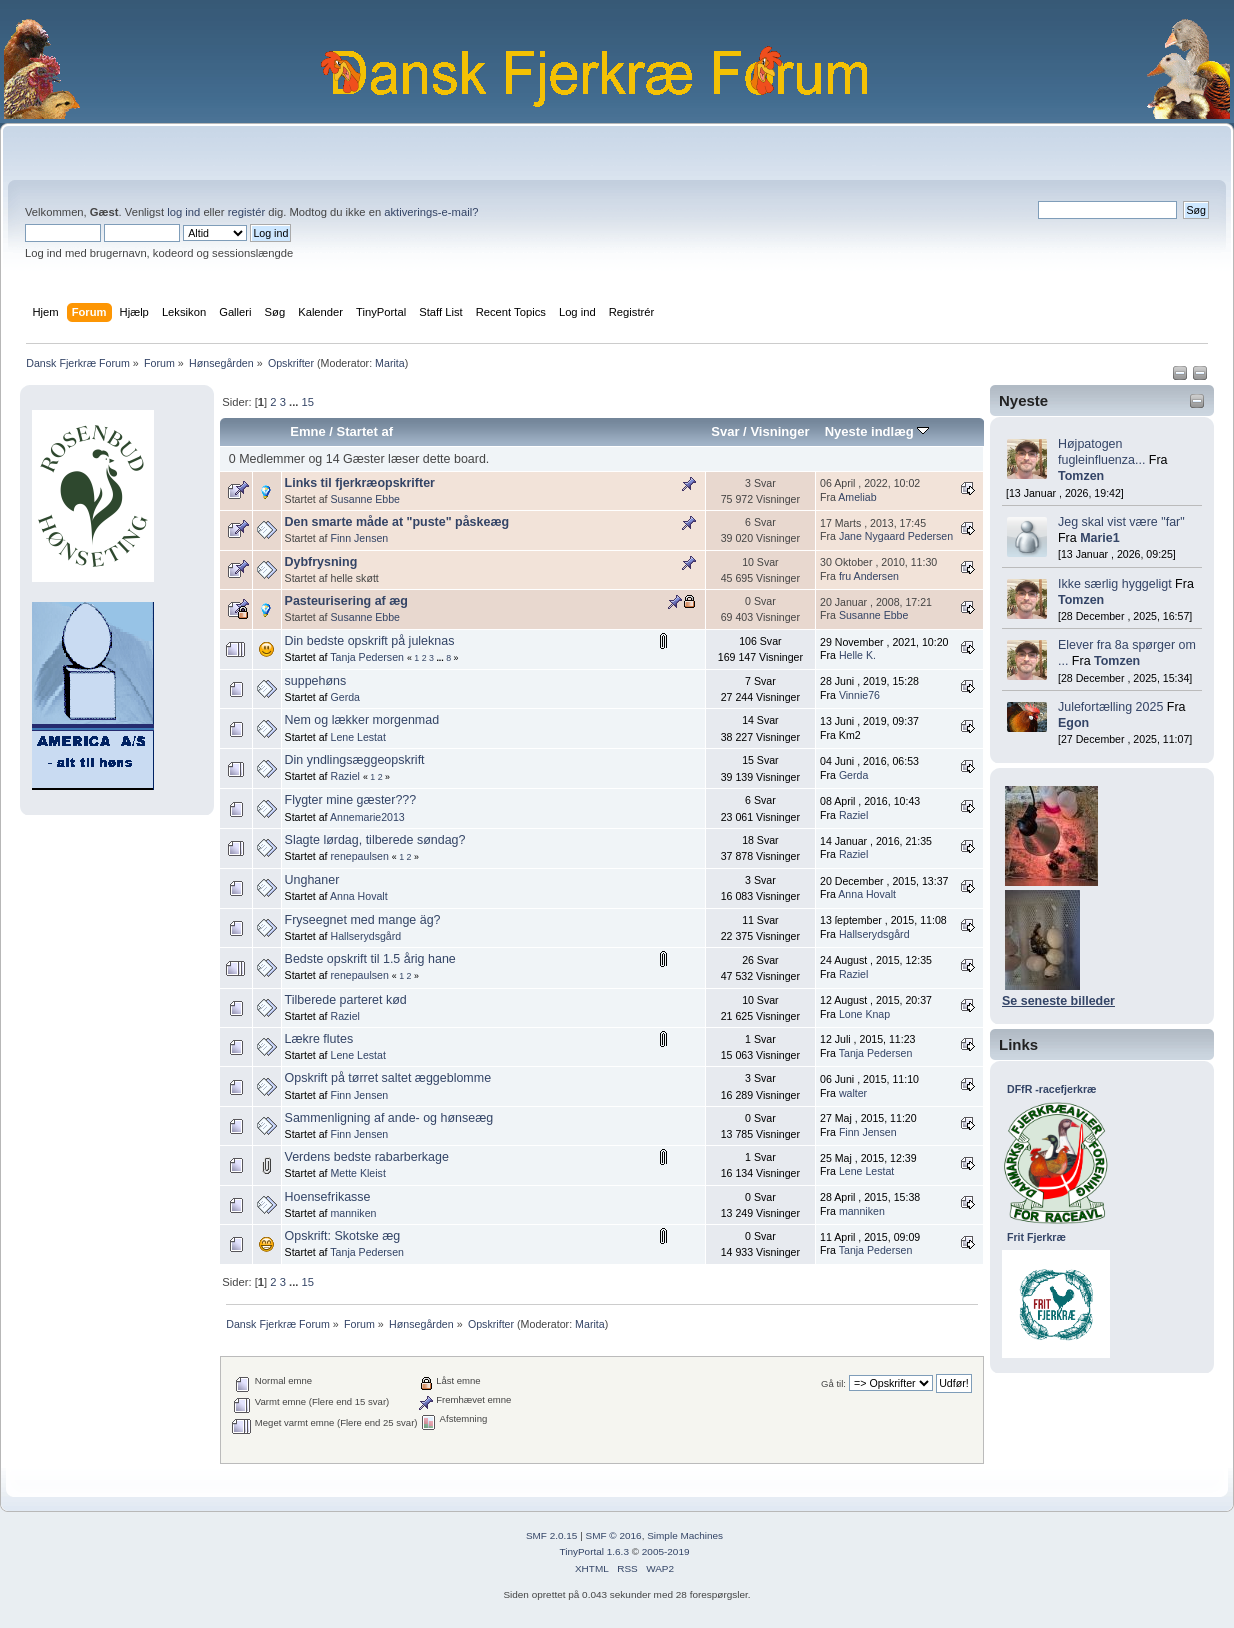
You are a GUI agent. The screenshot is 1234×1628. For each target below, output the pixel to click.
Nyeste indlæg (877, 431)
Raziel (345, 776)
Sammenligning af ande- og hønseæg (389, 1118)
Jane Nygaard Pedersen (896, 536)
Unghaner (312, 880)
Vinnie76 (859, 695)
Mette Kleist (358, 1173)
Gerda (345, 697)
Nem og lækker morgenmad (362, 720)
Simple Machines (685, 1535)
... (295, 402)
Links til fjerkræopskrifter (360, 483)
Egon (1073, 723)
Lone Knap (864, 1014)
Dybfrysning (321, 562)
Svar (725, 431)
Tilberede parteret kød (346, 1000)
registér (246, 212)
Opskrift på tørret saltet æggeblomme (388, 1078)
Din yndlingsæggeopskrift (355, 760)
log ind (183, 212)
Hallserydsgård (366, 936)
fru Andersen (869, 576)
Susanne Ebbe (366, 499)
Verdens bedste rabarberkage (367, 1157)
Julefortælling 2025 (1110, 707)
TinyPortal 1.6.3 (593, 1551)
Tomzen (1081, 476)
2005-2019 (666, 1551)
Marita (390, 363)
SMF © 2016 (614, 1535)
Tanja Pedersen (367, 657)
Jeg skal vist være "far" (1121, 522)
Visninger (779, 431)
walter (853, 1093)
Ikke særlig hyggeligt (1115, 584)
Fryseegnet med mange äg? (363, 920)
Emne (308, 431)
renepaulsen (360, 856)
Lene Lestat (358, 737)
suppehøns (316, 681)
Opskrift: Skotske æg (343, 1236)
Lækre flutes (319, 1039)
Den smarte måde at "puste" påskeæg (397, 522)
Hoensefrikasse (328, 1197)
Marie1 (1100, 538)
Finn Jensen (360, 538)
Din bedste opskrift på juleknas (370, 641)
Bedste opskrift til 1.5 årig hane (370, 959)
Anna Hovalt (359, 896)
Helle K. (857, 655)
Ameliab (857, 497)
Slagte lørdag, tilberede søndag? (375, 840)
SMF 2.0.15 (552, 1535)
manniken (354, 1213)
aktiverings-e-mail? (431, 212)
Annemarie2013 (367, 817)
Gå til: (833, 1383)
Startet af (365, 431)
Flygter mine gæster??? (351, 800)
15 (307, 402)
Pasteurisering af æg (346, 601)
